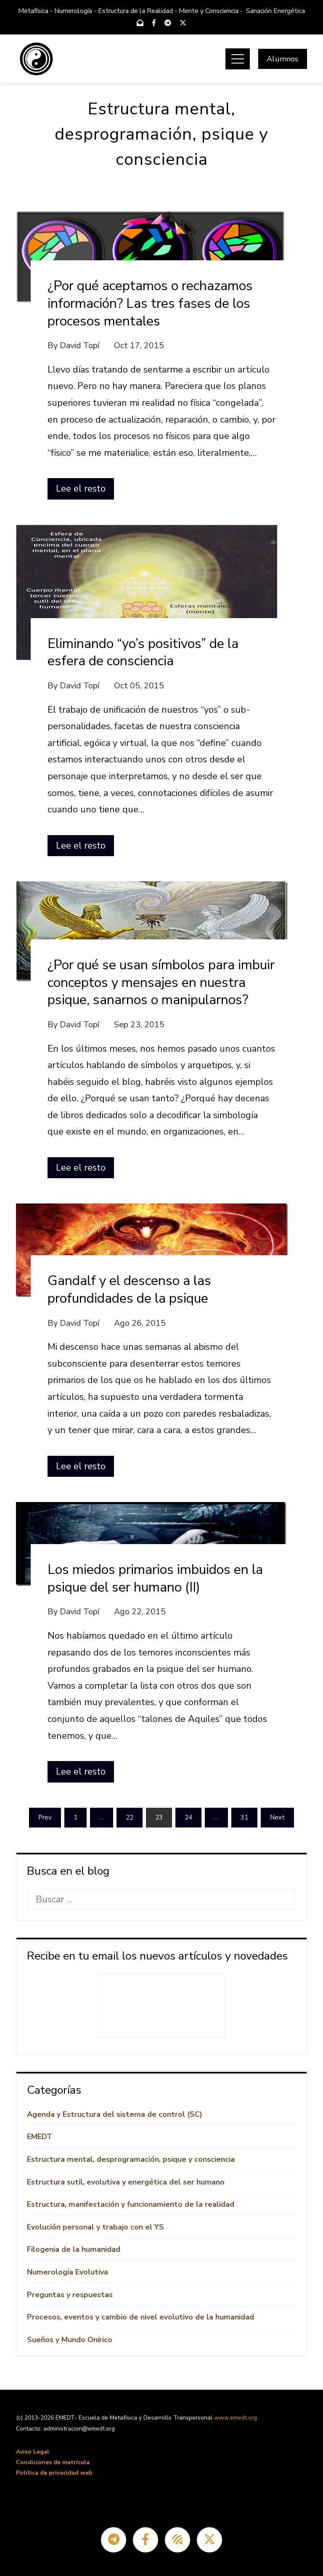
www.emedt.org (235, 2418)
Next (277, 1817)
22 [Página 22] (129, 1817)
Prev (45, 1817)
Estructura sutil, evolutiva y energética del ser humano (126, 2182)
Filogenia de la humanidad (73, 2249)
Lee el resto (81, 488)
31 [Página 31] (244, 1817)
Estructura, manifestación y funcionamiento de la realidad (130, 2204)
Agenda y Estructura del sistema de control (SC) (114, 2114)
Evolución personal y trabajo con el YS (95, 2227)
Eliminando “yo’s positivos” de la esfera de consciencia (143, 652)
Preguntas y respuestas (70, 2295)
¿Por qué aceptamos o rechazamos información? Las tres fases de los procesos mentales (150, 303)
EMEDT (39, 2137)
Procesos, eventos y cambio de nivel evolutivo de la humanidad (140, 2317)
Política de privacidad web (54, 2473)
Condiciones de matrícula (53, 2462)
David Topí (79, 345)
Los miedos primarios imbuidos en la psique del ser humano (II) (155, 1578)
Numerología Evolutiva (67, 2272)
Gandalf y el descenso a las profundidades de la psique (129, 1289)
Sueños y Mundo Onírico (69, 2340)
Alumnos (282, 59)
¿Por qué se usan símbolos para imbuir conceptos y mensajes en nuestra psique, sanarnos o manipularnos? (161, 982)
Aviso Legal (32, 2452)
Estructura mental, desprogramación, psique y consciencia (131, 2159)
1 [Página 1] (75, 1817)
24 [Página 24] (188, 1817)
